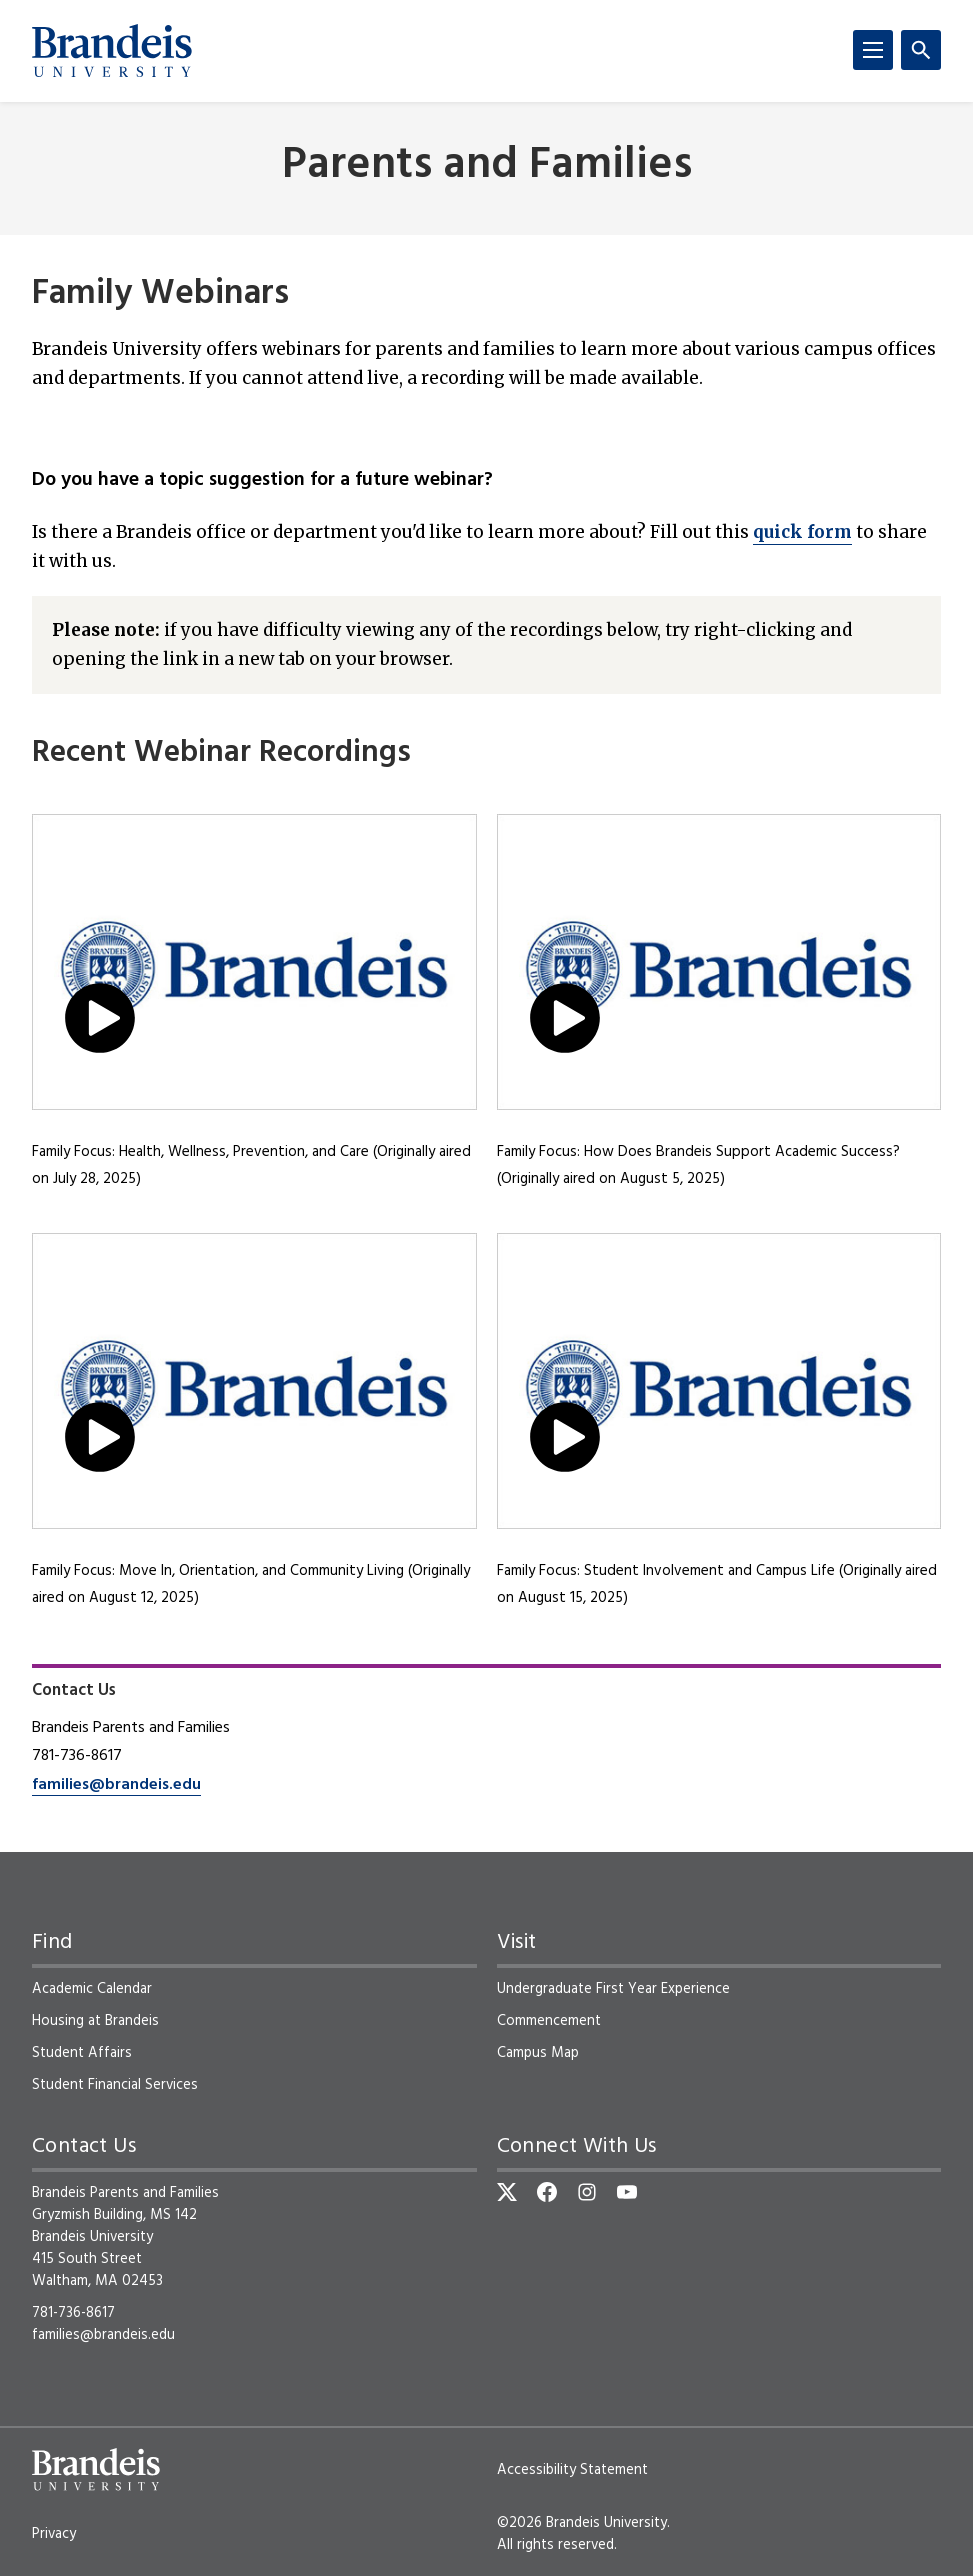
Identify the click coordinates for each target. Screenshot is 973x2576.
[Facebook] (547, 2192)
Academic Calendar (92, 1989)
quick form (802, 532)
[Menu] (873, 50)
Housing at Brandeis (95, 2021)
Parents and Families (487, 166)
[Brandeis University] (112, 51)
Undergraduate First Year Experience (613, 1989)
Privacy (54, 2534)
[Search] (921, 50)
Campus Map (538, 2053)
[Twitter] (507, 2192)
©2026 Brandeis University (582, 2523)
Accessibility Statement (572, 2470)
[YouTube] (627, 2192)
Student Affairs (82, 2053)
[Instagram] (587, 2192)
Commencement (549, 2021)
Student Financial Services (115, 2085)
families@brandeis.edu (116, 1785)
